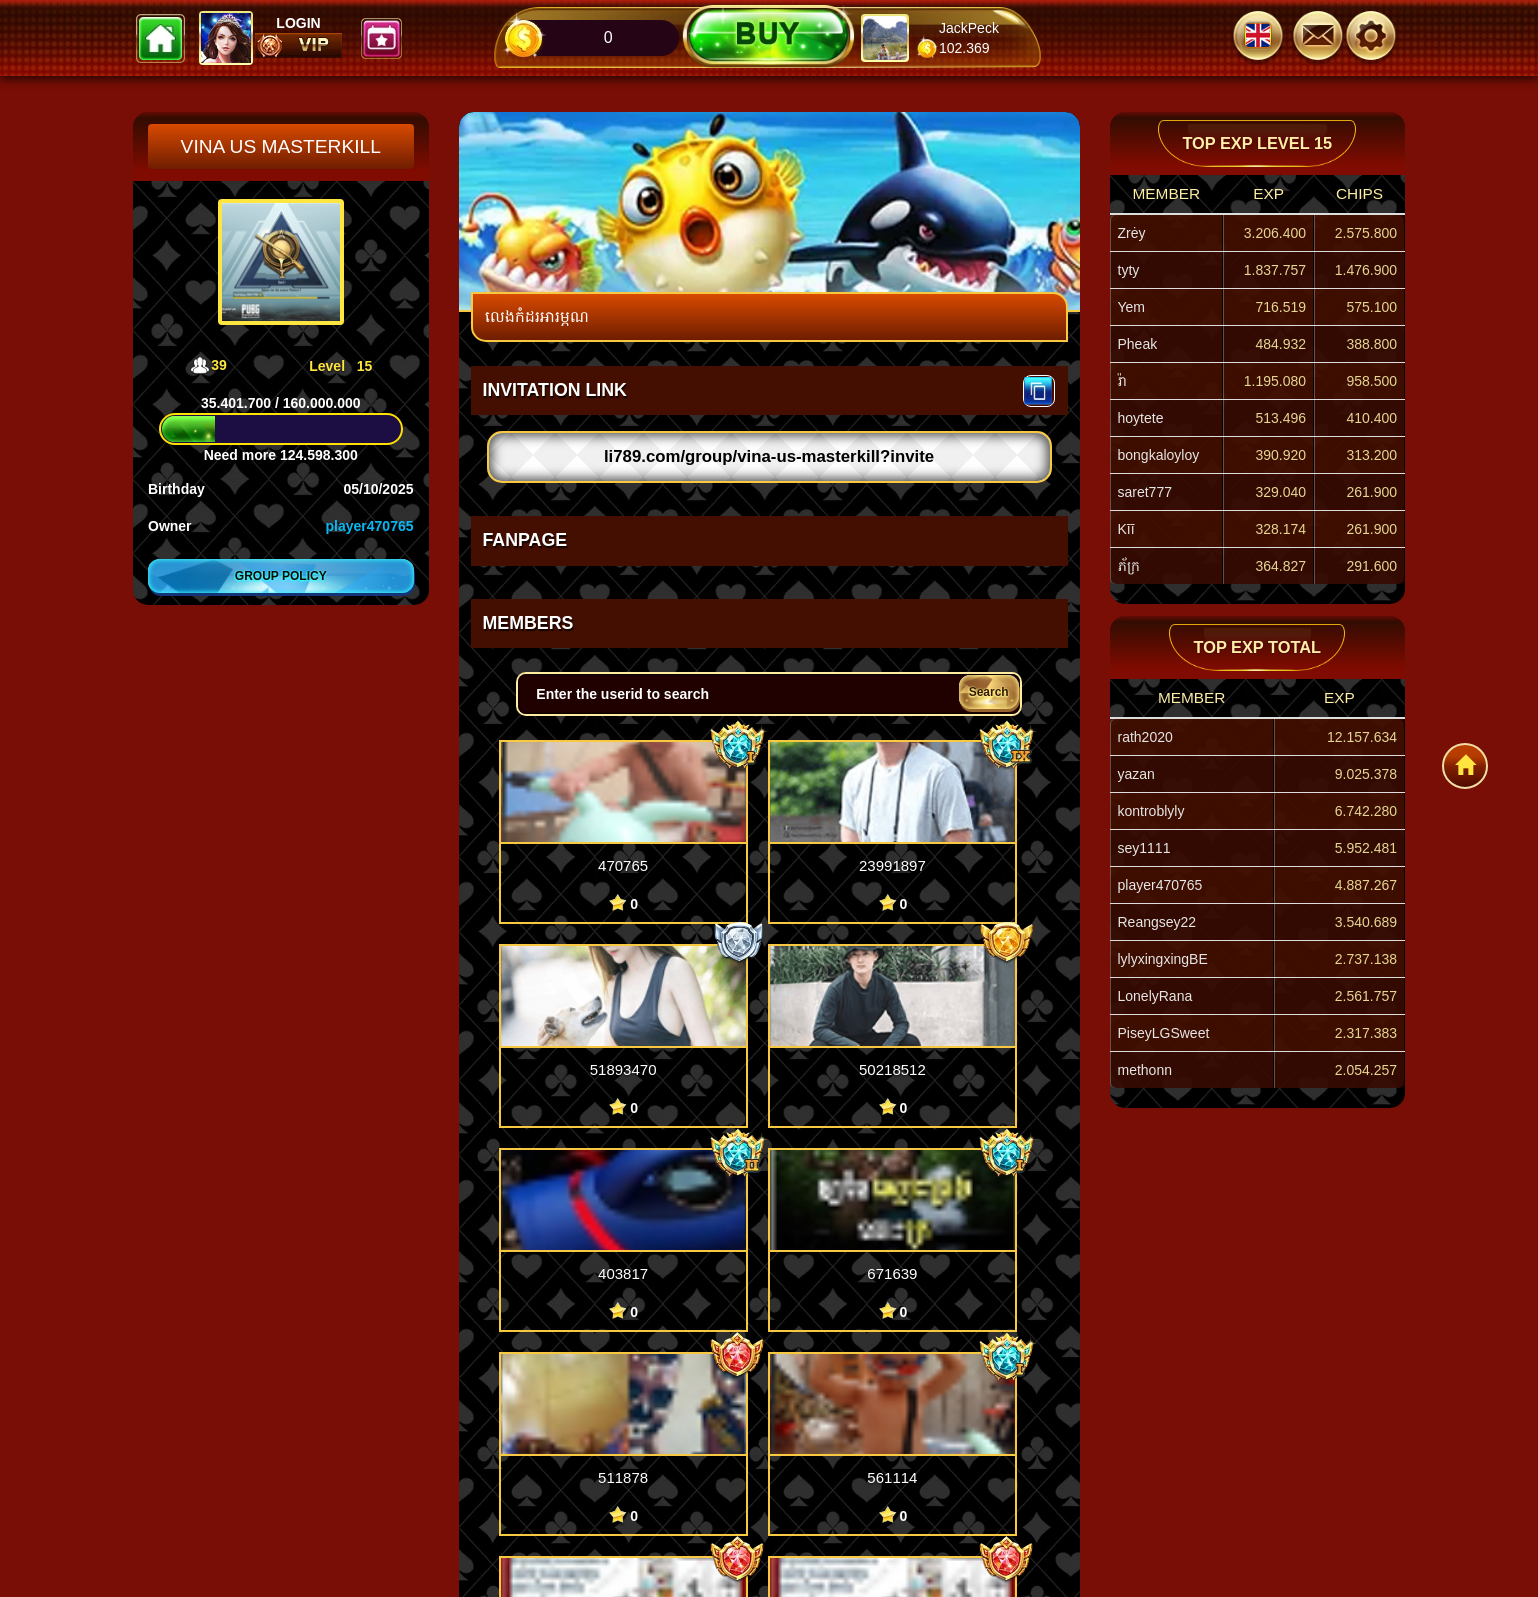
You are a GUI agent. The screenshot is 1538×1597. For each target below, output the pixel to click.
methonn (1145, 1070)
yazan (1136, 774)
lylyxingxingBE (1163, 959)
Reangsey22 (1157, 922)
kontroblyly (1151, 811)
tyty (1129, 270)
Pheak (1138, 344)
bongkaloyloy (1159, 455)
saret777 (1145, 492)
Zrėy (1132, 233)
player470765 (370, 526)
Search (989, 692)
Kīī (1126, 529)
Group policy (281, 576)
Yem (1132, 307)
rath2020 (1145, 737)
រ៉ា (1122, 381)
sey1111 (1144, 848)
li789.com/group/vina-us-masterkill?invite (769, 456)
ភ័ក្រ (1129, 566)
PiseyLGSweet (1164, 1033)
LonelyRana (1155, 996)
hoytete (1141, 418)
